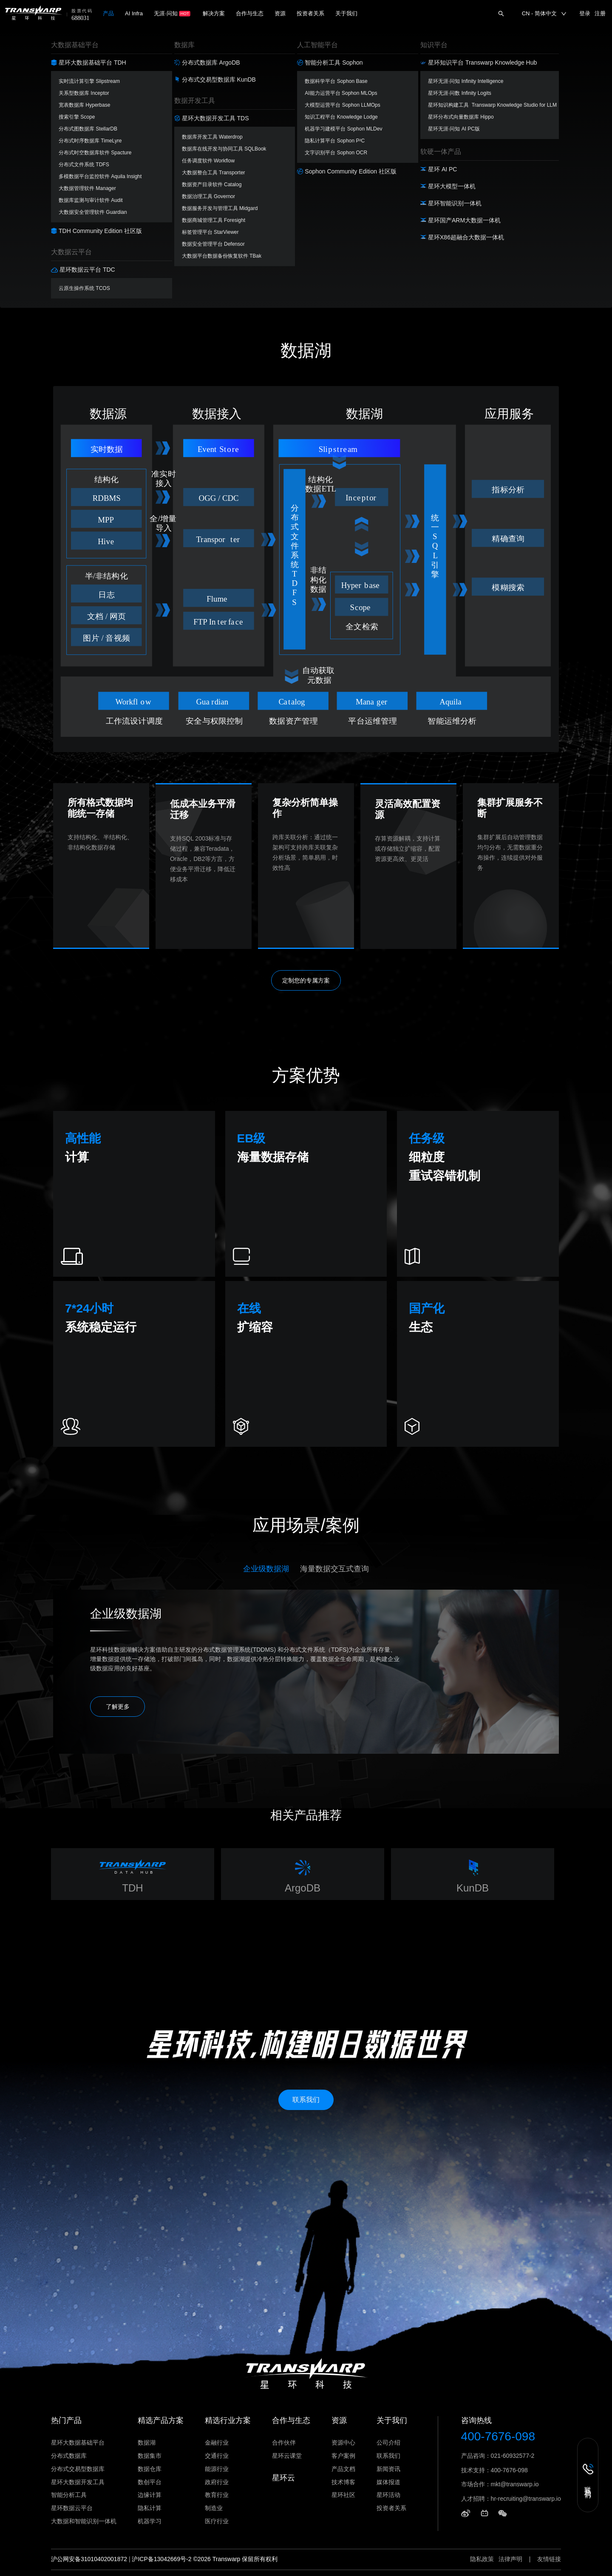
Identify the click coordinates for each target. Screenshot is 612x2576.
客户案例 (343, 2455)
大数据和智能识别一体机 (83, 2521)
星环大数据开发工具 (78, 2482)
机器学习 (150, 2521)
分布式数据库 (69, 2455)
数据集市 (150, 2455)
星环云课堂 (287, 2455)
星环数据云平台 (72, 2508)
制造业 (214, 2508)
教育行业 (217, 2494)
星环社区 (343, 2494)
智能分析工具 (69, 2494)
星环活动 (388, 2494)
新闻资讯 (388, 2468)
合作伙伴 (284, 2442)
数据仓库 (150, 2468)
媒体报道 (388, 2482)
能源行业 (217, 2468)
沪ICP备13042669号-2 (161, 2559)
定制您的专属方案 (306, 980)
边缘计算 (150, 2494)
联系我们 (388, 2455)
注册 (600, 13)
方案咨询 (81, 216)
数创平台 (150, 2482)
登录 (584, 13)
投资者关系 (391, 2508)
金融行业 (217, 2442)
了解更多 (118, 1706)
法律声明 (510, 2559)
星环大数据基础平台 (78, 2442)
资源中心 (343, 2442)
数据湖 (147, 2442)
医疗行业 (217, 2521)
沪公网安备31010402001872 (89, 2559)
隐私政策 (482, 2559)
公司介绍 (388, 2442)
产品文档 (343, 2468)
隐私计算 (150, 2508)
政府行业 (217, 2482)
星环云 (283, 2478)
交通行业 (217, 2455)
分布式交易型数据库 (78, 2468)
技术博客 (343, 2482)
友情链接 (549, 2559)
